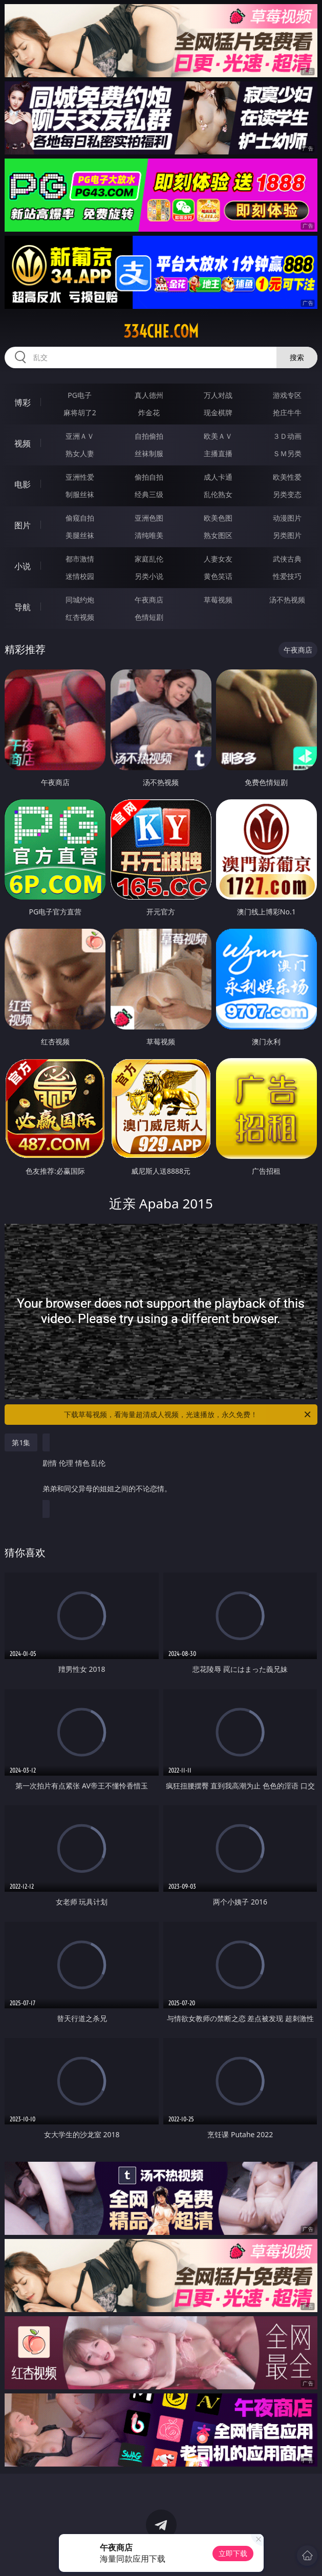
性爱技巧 (287, 576)
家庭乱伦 (149, 559)
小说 (22, 566)
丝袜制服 (149, 453)
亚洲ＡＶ (80, 436)
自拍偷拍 (149, 436)
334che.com (161, 331)
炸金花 (149, 412)
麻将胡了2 (79, 412)
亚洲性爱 (80, 477)
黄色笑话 (218, 576)
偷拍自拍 (149, 477)
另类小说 (149, 576)
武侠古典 (287, 559)
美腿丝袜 (80, 535)
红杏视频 (80, 617)
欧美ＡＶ (218, 436)
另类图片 (287, 535)
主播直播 (218, 453)
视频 (22, 443)
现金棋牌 (218, 412)
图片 (22, 525)
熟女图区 (218, 535)
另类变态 (287, 494)
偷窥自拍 (80, 518)
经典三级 (149, 494)
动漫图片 (287, 518)
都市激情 (80, 559)
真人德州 (149, 395)
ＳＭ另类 (287, 453)
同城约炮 (80, 599)
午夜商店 (149, 599)
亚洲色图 (149, 518)
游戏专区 (287, 395)
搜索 (297, 357)
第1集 (21, 1442)
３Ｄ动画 (287, 436)
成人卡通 (218, 477)
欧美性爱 (287, 477)
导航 (22, 607)
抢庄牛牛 (287, 412)
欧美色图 (218, 518)
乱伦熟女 (218, 494)
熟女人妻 (80, 453)
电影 (22, 484)
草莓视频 (218, 599)
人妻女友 (218, 559)
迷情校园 (80, 576)
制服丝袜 (80, 494)
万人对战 (218, 395)
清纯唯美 (149, 535)
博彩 (22, 402)
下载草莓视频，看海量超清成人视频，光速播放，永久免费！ (188, 1414)
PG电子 (80, 395)
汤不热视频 (287, 599)
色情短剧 (149, 617)
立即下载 (233, 2553)
